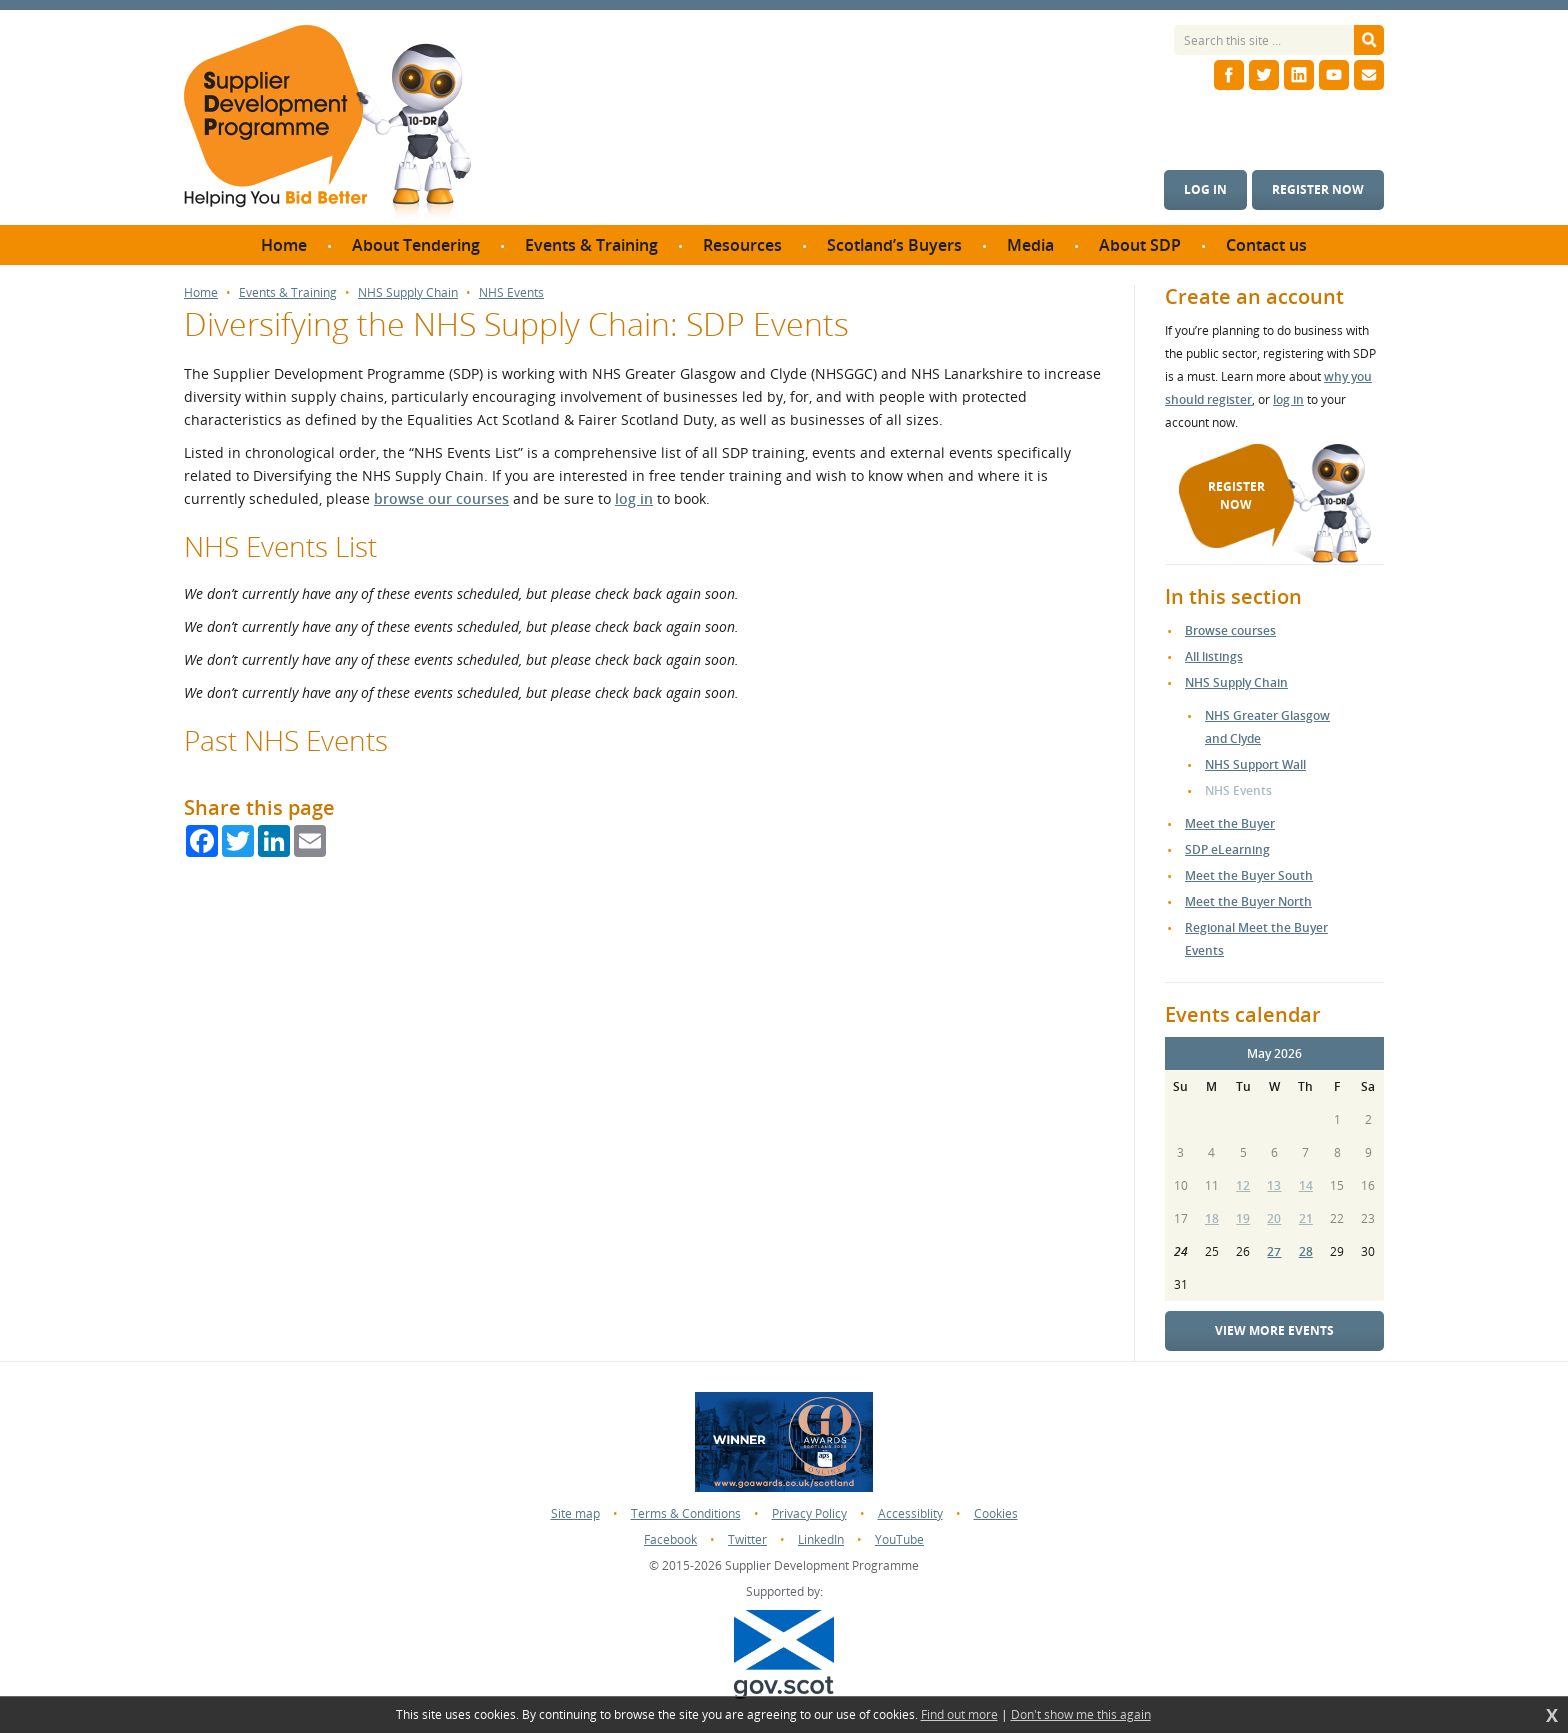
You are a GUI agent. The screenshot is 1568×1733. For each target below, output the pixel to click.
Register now (1318, 189)
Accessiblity (910, 1513)
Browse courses (1230, 630)
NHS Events (511, 293)
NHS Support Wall (1255, 764)
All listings (1214, 656)
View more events (1274, 1330)
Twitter (747, 1539)
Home (201, 293)
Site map (575, 1513)
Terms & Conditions (686, 1513)
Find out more (959, 1715)
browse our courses (441, 498)
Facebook (670, 1539)
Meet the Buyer (1230, 823)
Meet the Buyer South (1249, 875)
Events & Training (288, 293)
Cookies (996, 1513)
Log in (1205, 189)
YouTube (899, 1539)
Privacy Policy (809, 1513)
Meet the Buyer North (1248, 901)
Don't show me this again (1081, 1715)
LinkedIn (821, 1539)
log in (634, 498)
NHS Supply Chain (408, 293)
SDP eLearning (1227, 849)
